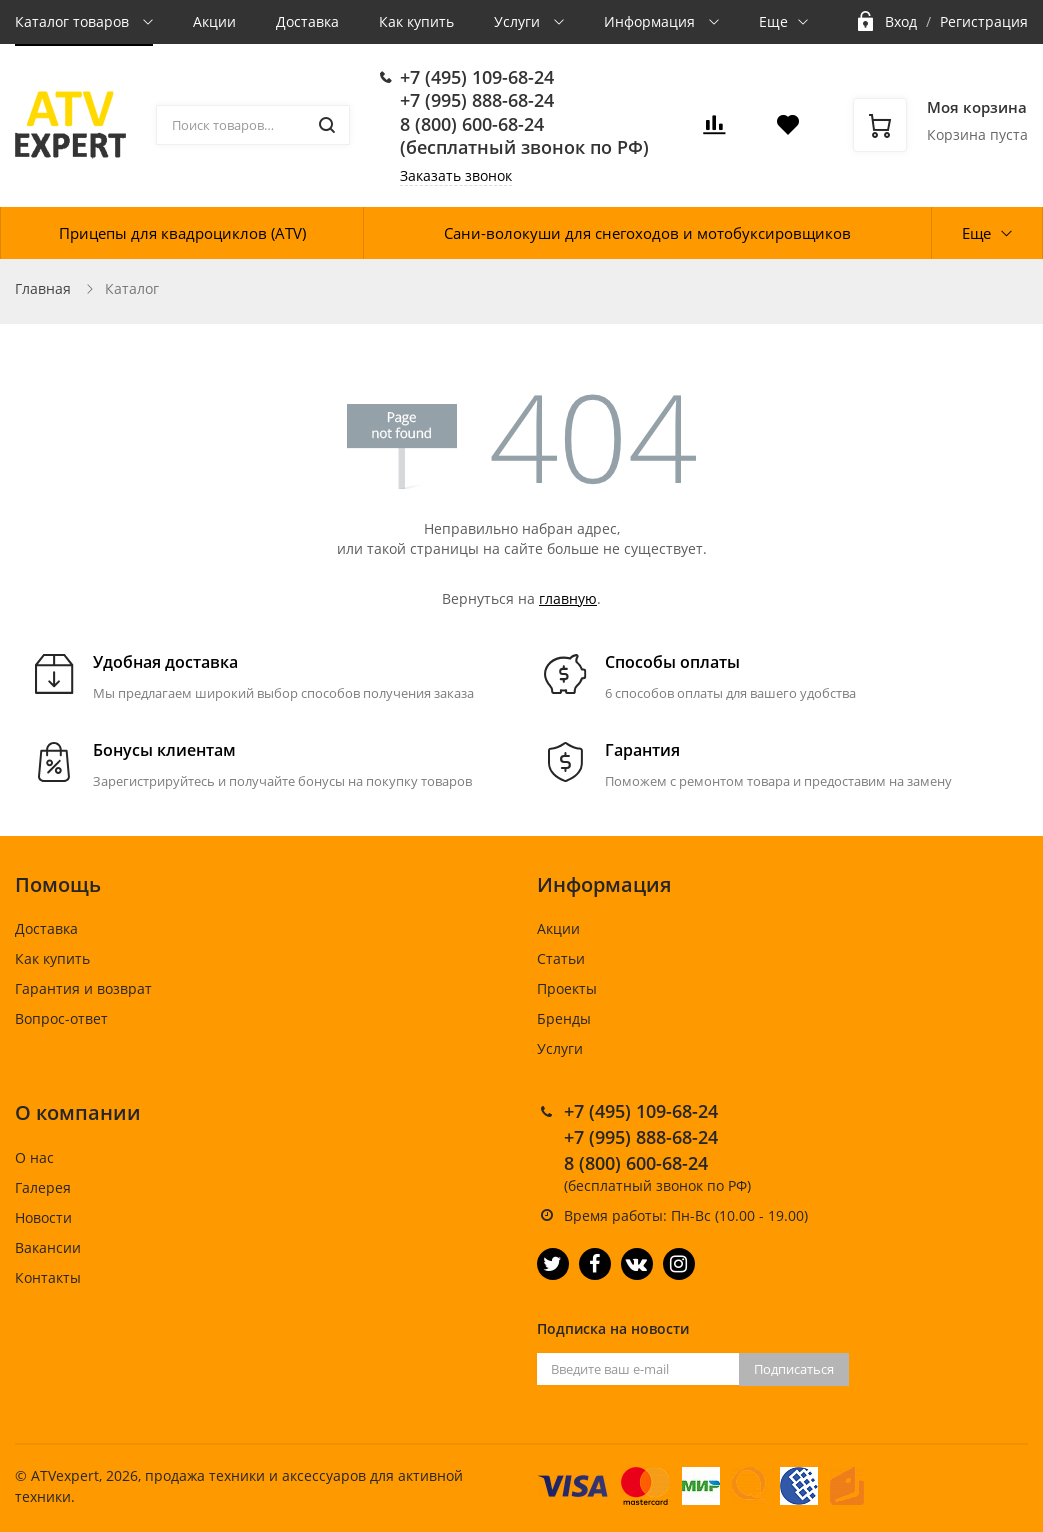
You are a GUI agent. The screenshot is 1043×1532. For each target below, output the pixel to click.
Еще (773, 21)
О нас (34, 1157)
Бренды (564, 1018)
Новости (43, 1217)
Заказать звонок (456, 175)
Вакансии (48, 1247)
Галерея (43, 1187)
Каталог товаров (74, 21)
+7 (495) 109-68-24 (477, 77)
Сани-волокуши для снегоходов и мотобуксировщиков (647, 233)
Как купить (416, 21)
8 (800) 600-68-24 (472, 124)
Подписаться (794, 1369)
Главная (43, 288)
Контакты (48, 1277)
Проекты (567, 988)
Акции (214, 21)
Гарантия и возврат (83, 988)
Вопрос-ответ (61, 1018)
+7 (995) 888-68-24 (477, 100)
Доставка (307, 21)
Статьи (561, 958)
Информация (651, 21)
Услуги (519, 21)
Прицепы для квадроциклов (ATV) (182, 233)
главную (568, 598)
